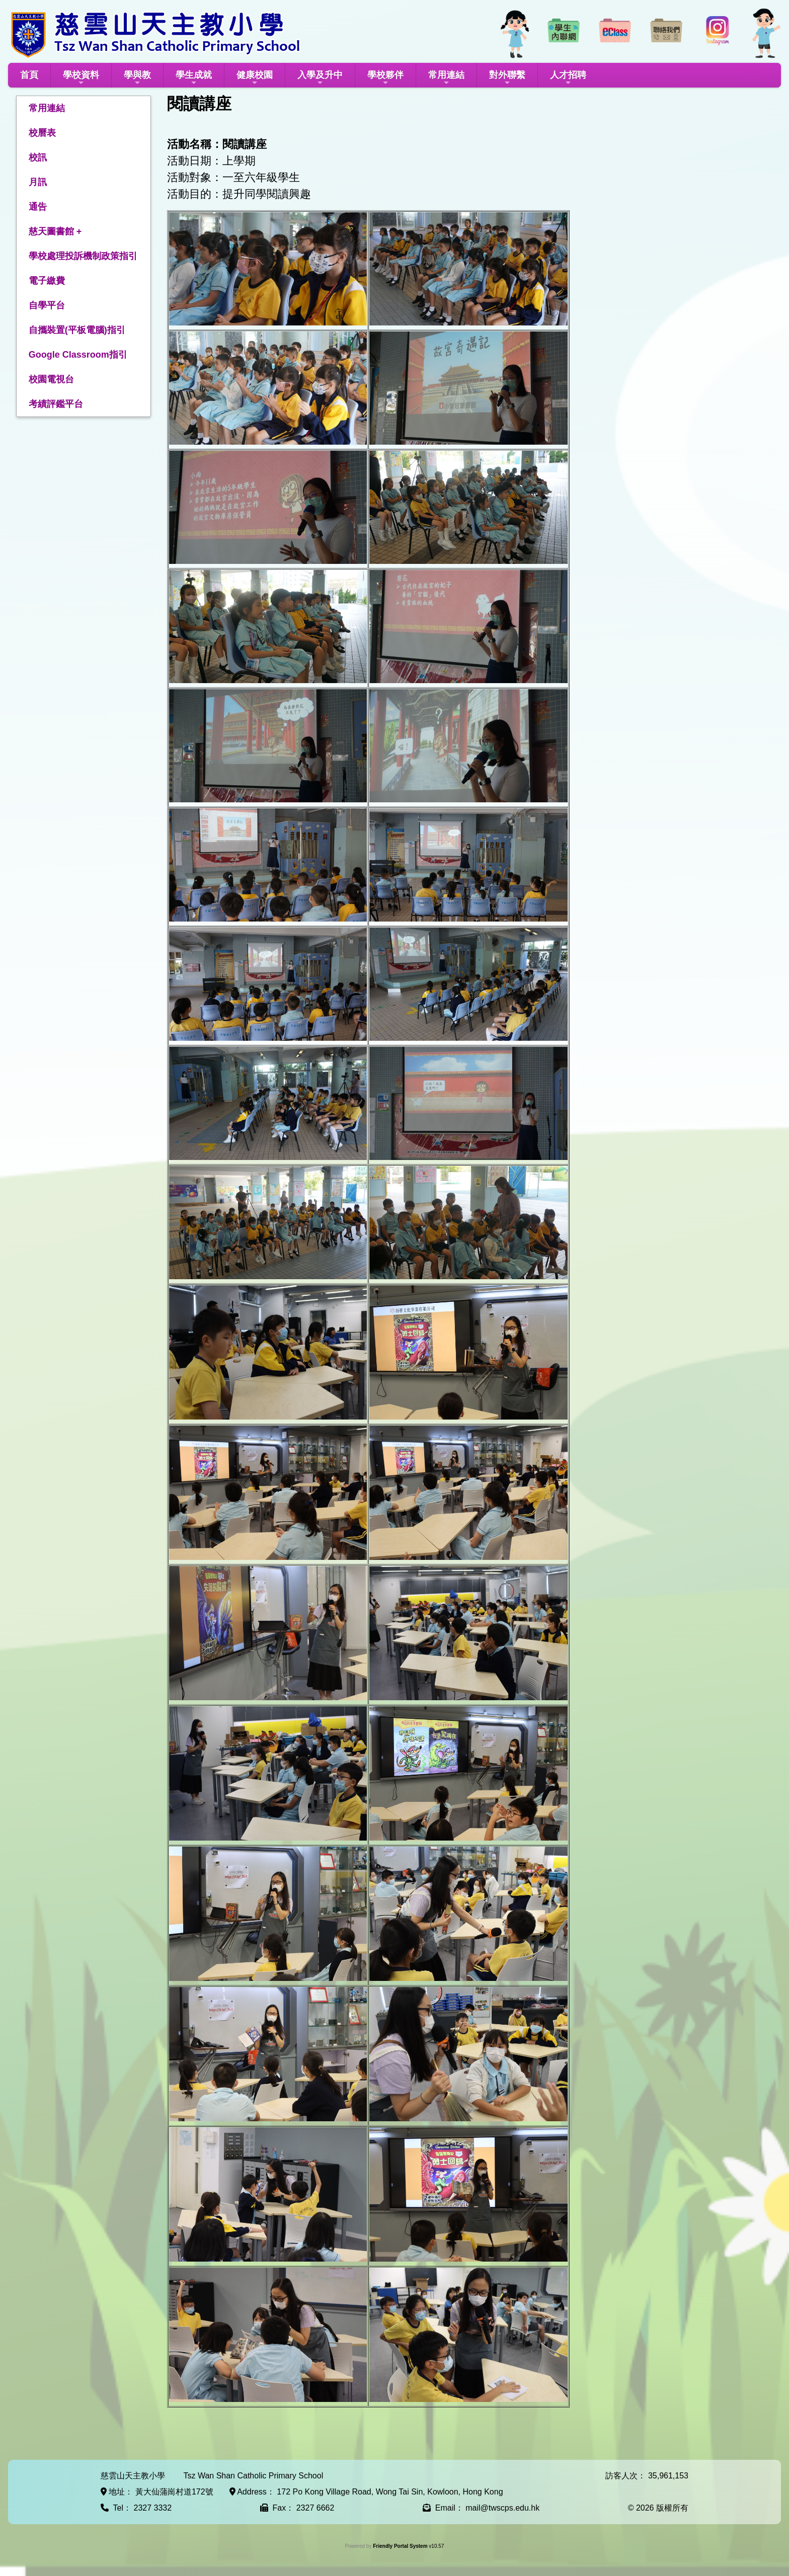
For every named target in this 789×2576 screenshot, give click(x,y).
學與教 (137, 78)
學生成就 (194, 78)
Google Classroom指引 (78, 355)
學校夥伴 (385, 78)
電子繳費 (47, 281)
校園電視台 (51, 379)
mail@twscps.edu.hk (502, 2508)
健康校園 (254, 78)
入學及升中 (320, 78)
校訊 (38, 157)
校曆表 (42, 133)
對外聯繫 (507, 78)
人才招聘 (568, 78)
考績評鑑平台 (56, 404)
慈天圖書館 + (55, 231)
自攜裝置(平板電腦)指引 (77, 330)
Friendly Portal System (401, 2546)
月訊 (38, 182)
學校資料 (81, 78)
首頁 (29, 75)
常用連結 (446, 78)
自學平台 (47, 305)
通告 (38, 207)
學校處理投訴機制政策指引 (83, 256)
